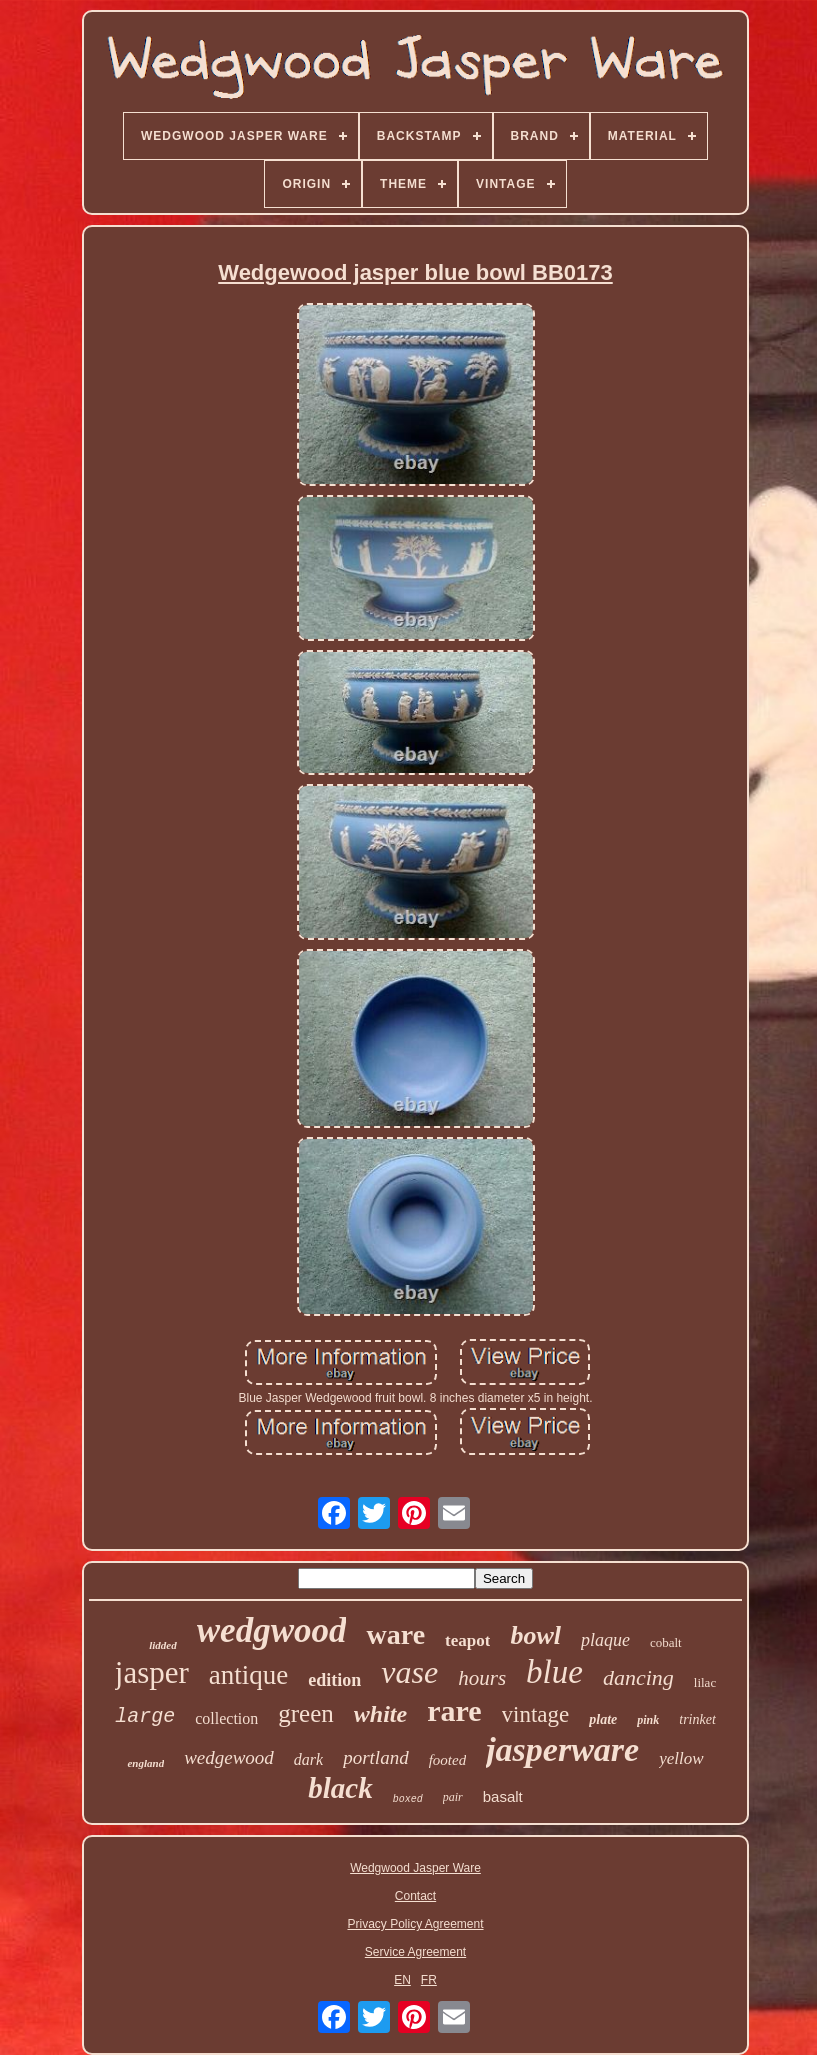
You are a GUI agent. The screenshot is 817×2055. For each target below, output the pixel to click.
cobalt (666, 1642)
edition (334, 1680)
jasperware (562, 1749)
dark (308, 1759)
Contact (415, 1896)
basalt (503, 1796)
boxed (408, 1799)
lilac (705, 1682)
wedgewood (229, 1757)
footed (448, 1760)
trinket (697, 1719)
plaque (605, 1640)
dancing (638, 1677)
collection (226, 1718)
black (340, 1788)
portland (375, 1757)
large (145, 1716)
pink (648, 1720)
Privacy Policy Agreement (415, 1924)
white (380, 1714)
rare (454, 1710)
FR (429, 1980)
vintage (536, 1714)
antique (248, 1675)
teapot (467, 1640)
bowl (535, 1635)
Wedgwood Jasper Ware (415, 1868)
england (145, 1763)
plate (603, 1719)
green (306, 1713)
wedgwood (272, 1630)
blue (554, 1672)
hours (482, 1678)
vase (409, 1672)
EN (402, 1980)
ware (395, 1634)
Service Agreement (415, 1952)
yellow (681, 1758)
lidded (163, 1645)
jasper (152, 1672)
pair (453, 1797)
